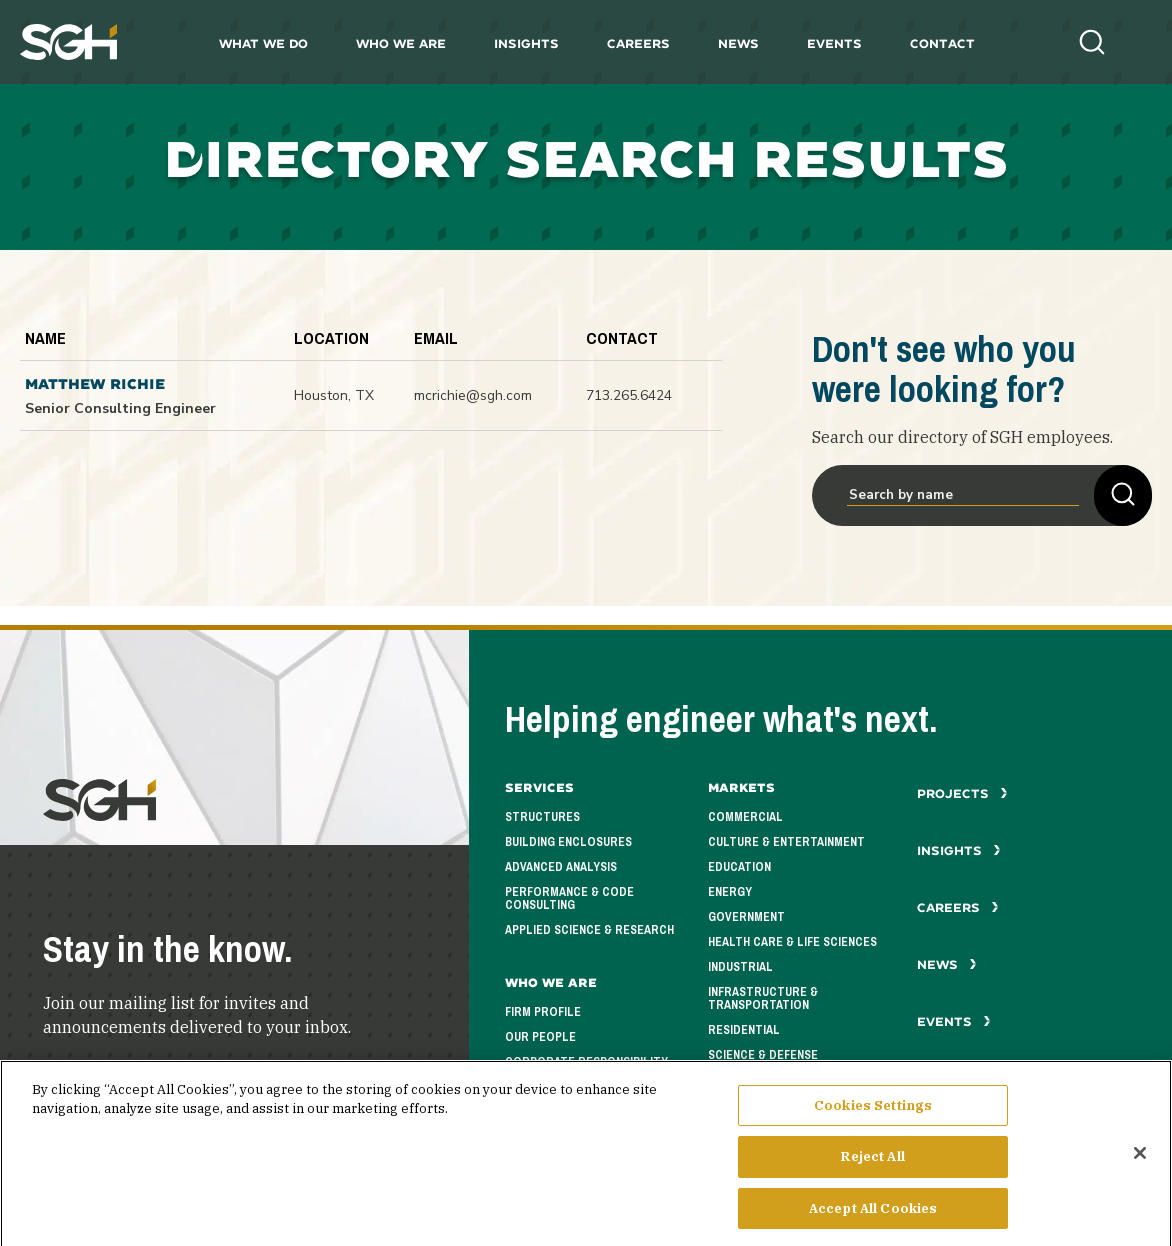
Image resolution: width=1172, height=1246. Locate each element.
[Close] (1140, 1159)
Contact (942, 43)
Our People (540, 1037)
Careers (638, 43)
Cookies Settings (873, 1112)
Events (834, 43)
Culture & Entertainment (786, 842)
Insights (526, 43)
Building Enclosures (568, 842)
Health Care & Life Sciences (792, 942)
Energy (730, 892)
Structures (542, 817)
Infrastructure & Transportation (763, 998)
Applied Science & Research (589, 930)
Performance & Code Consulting (569, 898)
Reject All (872, 1163)
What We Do (263, 43)
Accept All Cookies (873, 1215)
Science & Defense (763, 1055)
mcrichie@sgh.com (473, 395)
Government (746, 917)
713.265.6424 (629, 395)
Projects (962, 793)
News (738, 43)
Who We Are (401, 43)
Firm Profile (543, 1012)
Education (739, 867)
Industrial (740, 967)
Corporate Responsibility (586, 1062)
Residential (744, 1030)
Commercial (745, 817)
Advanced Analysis (561, 867)
